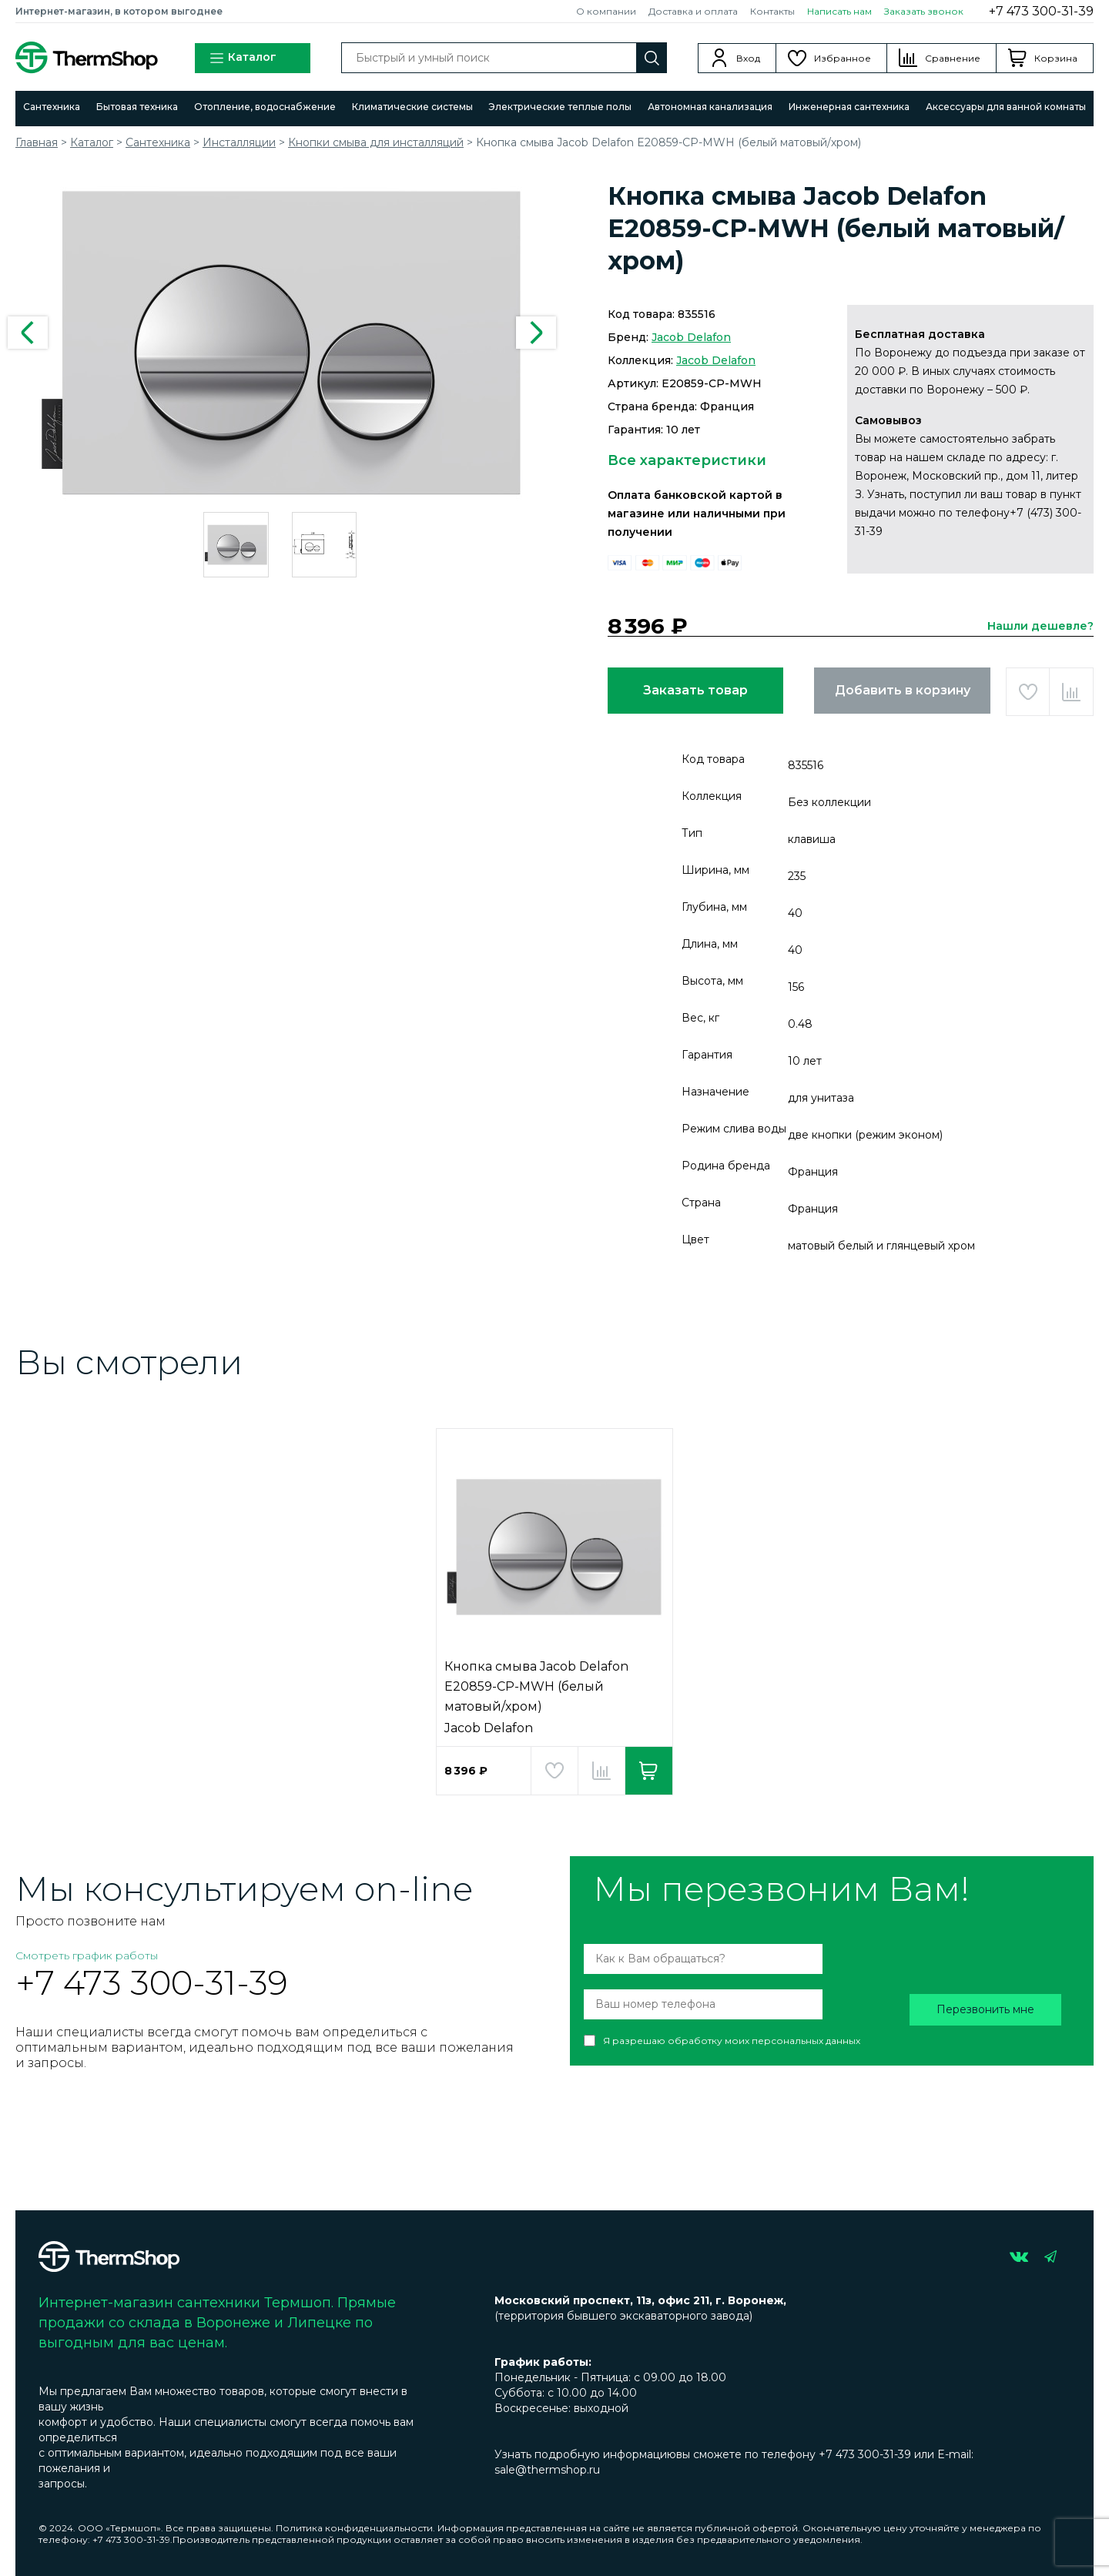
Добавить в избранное (1028, 691)
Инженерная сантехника (849, 106)
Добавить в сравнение (1071, 691)
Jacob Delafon (691, 337)
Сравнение (952, 58)
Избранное (842, 58)
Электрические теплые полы (560, 106)
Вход (748, 58)
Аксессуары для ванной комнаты (1006, 106)
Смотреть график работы (86, 1955)
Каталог (242, 58)
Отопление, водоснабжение (265, 106)
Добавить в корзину (902, 690)
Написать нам (839, 11)
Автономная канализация (710, 106)
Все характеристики (687, 460)
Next (536, 332)
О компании (606, 11)
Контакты (772, 11)
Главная (36, 142)
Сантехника (51, 106)
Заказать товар (695, 690)
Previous (28, 332)
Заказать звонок (923, 11)
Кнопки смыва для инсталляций (376, 142)
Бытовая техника (137, 106)
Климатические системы (412, 106)
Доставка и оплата (693, 11)
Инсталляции (239, 142)
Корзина (1055, 58)
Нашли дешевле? (1040, 626)
